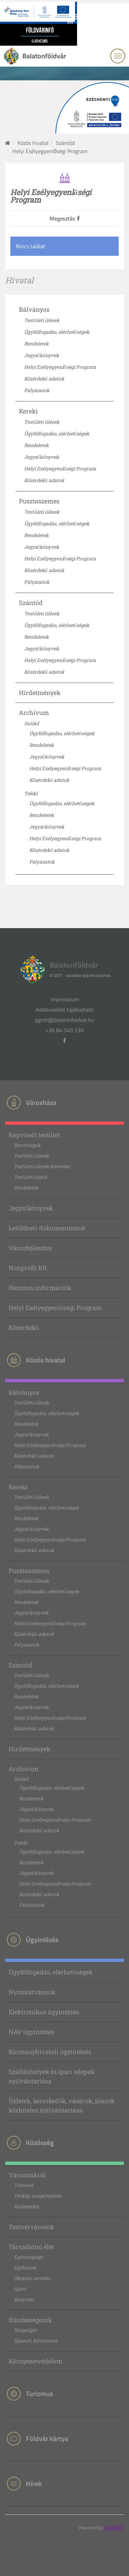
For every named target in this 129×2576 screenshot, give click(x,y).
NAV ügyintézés (31, 2032)
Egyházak (25, 2267)
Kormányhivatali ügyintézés (50, 2052)
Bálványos (34, 309)
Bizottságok (27, 1145)
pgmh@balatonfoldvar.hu (64, 1019)
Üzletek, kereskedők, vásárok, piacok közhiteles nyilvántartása (62, 2105)
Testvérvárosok (31, 2227)
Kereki (28, 411)
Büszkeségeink (30, 2320)
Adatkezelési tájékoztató (64, 1009)
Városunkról (27, 2175)
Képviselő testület (34, 1135)
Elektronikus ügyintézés (44, 2012)
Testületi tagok (30, 1177)
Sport (20, 2289)
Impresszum (65, 999)
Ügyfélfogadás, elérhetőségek (56, 332)
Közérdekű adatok (44, 378)
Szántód (65, 143)
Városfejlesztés (30, 1248)
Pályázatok (37, 390)
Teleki (31, 793)
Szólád (31, 723)
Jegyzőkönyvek (41, 355)
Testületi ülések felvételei (42, 1166)
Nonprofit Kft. (28, 1268)
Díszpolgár (25, 2330)
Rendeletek (36, 343)
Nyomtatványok (32, 1992)
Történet (23, 2185)
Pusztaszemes (39, 501)
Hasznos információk (40, 1288)
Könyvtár (24, 2299)
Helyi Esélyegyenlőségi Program (60, 367)
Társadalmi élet (31, 2247)
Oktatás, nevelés (32, 2278)
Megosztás (65, 218)
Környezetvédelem (35, 2361)
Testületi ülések (42, 320)
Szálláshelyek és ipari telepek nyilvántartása (52, 2076)
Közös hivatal (33, 143)
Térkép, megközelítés (38, 2195)
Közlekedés (26, 2206)
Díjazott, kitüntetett (35, 2340)
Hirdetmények (40, 692)
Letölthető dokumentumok (47, 1228)
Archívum (34, 712)
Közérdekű (24, 1327)
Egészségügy (28, 2257)
